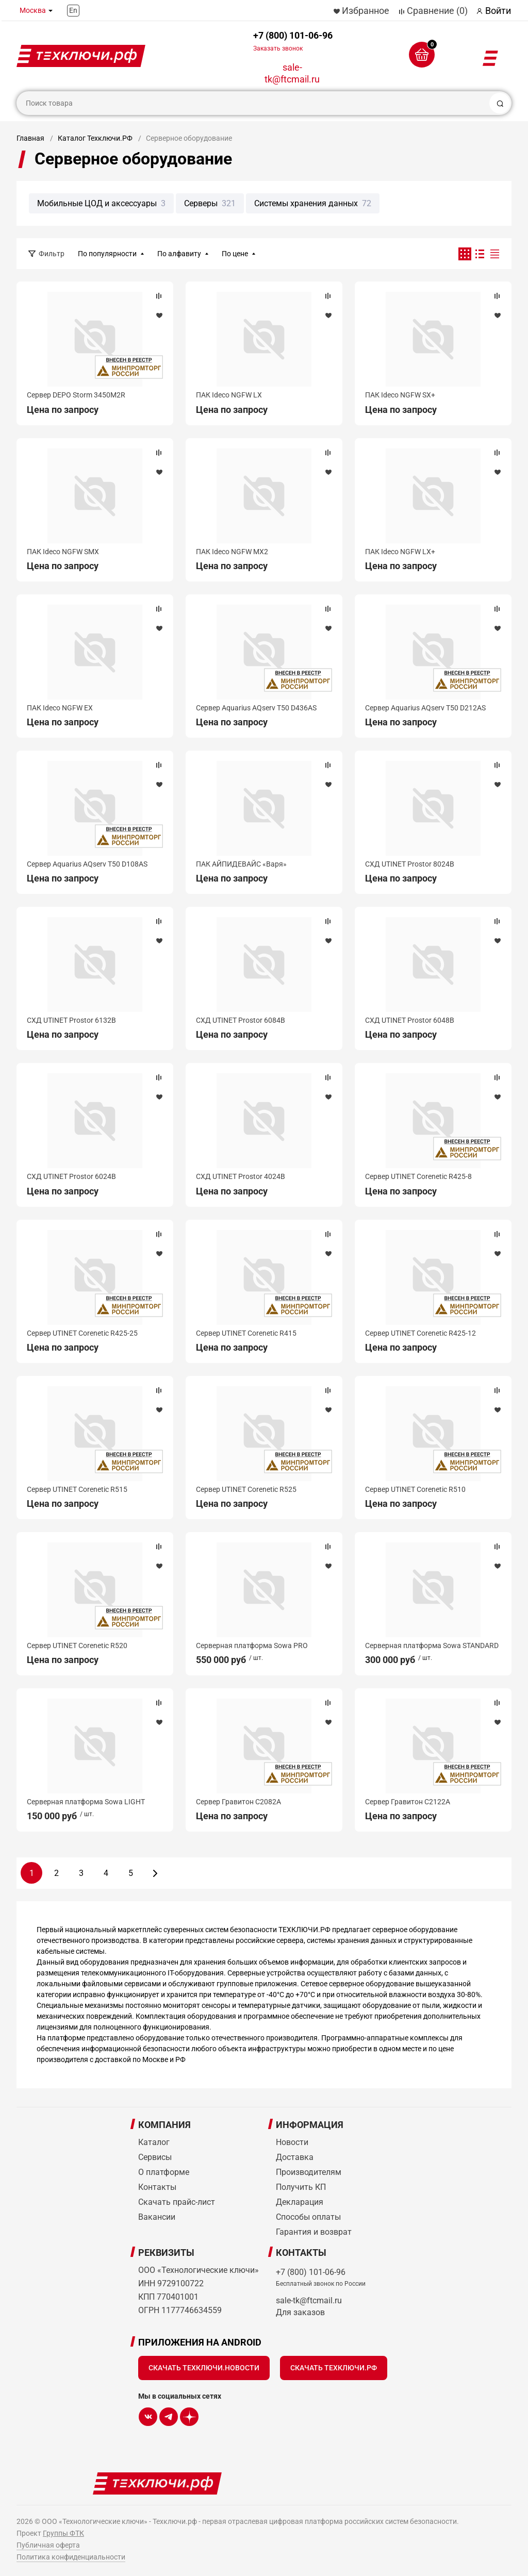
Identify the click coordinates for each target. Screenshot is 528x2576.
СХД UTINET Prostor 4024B (240, 1176)
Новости (292, 2142)
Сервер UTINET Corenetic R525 (246, 1489)
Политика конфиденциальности (70, 2557)
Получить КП (301, 2187)
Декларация (299, 2202)
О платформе (163, 2172)
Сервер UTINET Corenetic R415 (246, 1333)
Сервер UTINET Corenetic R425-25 (82, 1333)
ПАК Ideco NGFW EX (60, 708)
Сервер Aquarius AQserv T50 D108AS (87, 864)
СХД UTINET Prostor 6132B (71, 1020)
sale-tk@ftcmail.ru (292, 73)
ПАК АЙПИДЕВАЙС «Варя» (241, 864)
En (73, 10)
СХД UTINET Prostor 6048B (409, 1020)
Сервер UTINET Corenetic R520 (77, 1645)
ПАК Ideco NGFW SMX (63, 551)
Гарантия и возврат (314, 2232)
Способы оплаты (308, 2217)
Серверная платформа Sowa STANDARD (432, 1645)
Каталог (154, 2142)
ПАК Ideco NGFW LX (229, 395)
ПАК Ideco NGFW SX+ (400, 395)
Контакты (157, 2187)
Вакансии (156, 2217)
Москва (33, 10)
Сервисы (155, 2157)
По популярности (107, 254)
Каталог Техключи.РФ (95, 138)
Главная (30, 138)
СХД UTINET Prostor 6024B (71, 1176)
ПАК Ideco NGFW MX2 (232, 551)
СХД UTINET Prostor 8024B (409, 864)
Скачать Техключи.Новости (203, 2368)
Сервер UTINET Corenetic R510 (415, 1489)
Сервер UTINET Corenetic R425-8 (418, 1176)
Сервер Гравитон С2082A (238, 1802)
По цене (235, 254)
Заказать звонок (278, 48)
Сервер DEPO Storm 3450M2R (76, 395)
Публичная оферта (48, 2545)
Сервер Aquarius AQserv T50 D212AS (425, 708)
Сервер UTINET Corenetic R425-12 (420, 1333)
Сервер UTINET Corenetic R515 (77, 1489)
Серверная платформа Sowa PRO (252, 1645)
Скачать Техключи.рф (333, 2368)
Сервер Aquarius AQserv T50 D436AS (256, 708)
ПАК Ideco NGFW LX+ (400, 551)
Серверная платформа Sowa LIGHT (86, 1802)
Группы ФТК (63, 2533)
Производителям (308, 2172)
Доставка (295, 2157)
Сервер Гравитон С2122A (407, 1802)
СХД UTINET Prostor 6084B (240, 1020)
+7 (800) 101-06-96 (293, 41)
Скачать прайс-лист (176, 2202)
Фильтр (51, 254)
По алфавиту (179, 254)
